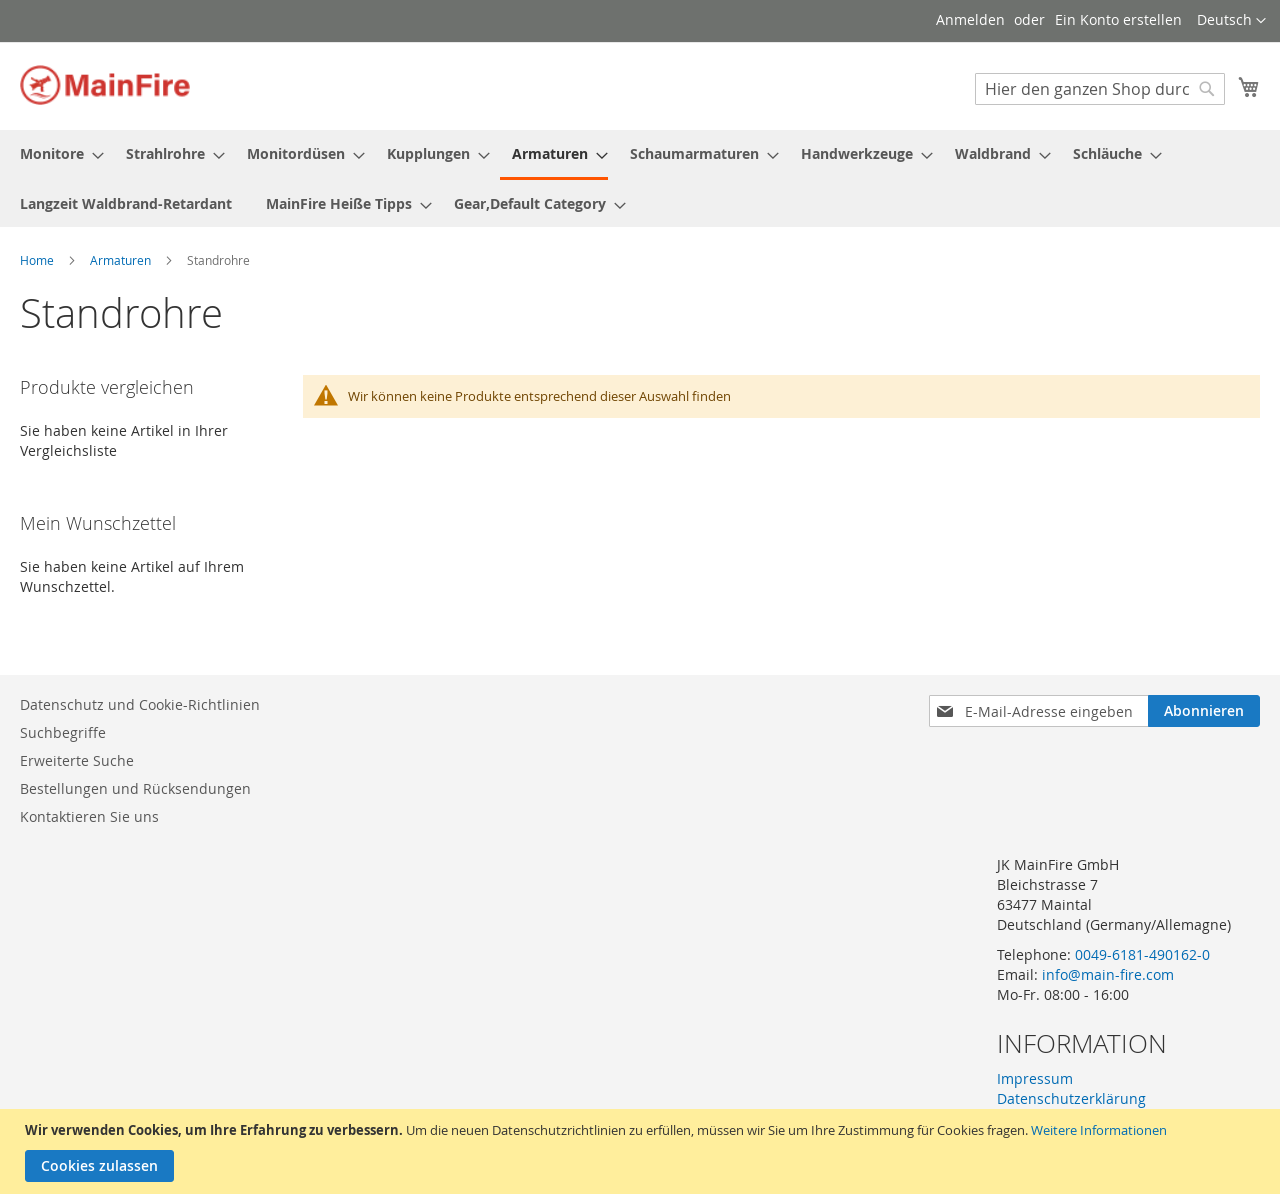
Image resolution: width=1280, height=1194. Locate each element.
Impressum (1035, 1078)
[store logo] (105, 85)
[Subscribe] (1204, 711)
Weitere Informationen (1099, 1130)
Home (38, 260)
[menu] (640, 178)
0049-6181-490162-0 (1142, 954)
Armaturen (122, 260)
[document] (642, 1151)
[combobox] (1100, 89)
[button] (1231, 21)
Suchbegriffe (63, 732)
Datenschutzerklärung (1071, 1098)
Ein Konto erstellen (1118, 19)
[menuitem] (56, 153)
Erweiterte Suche (77, 760)
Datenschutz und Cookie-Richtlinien (140, 704)
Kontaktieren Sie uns (89, 816)
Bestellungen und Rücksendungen (135, 788)
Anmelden (970, 19)
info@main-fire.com (1108, 974)
